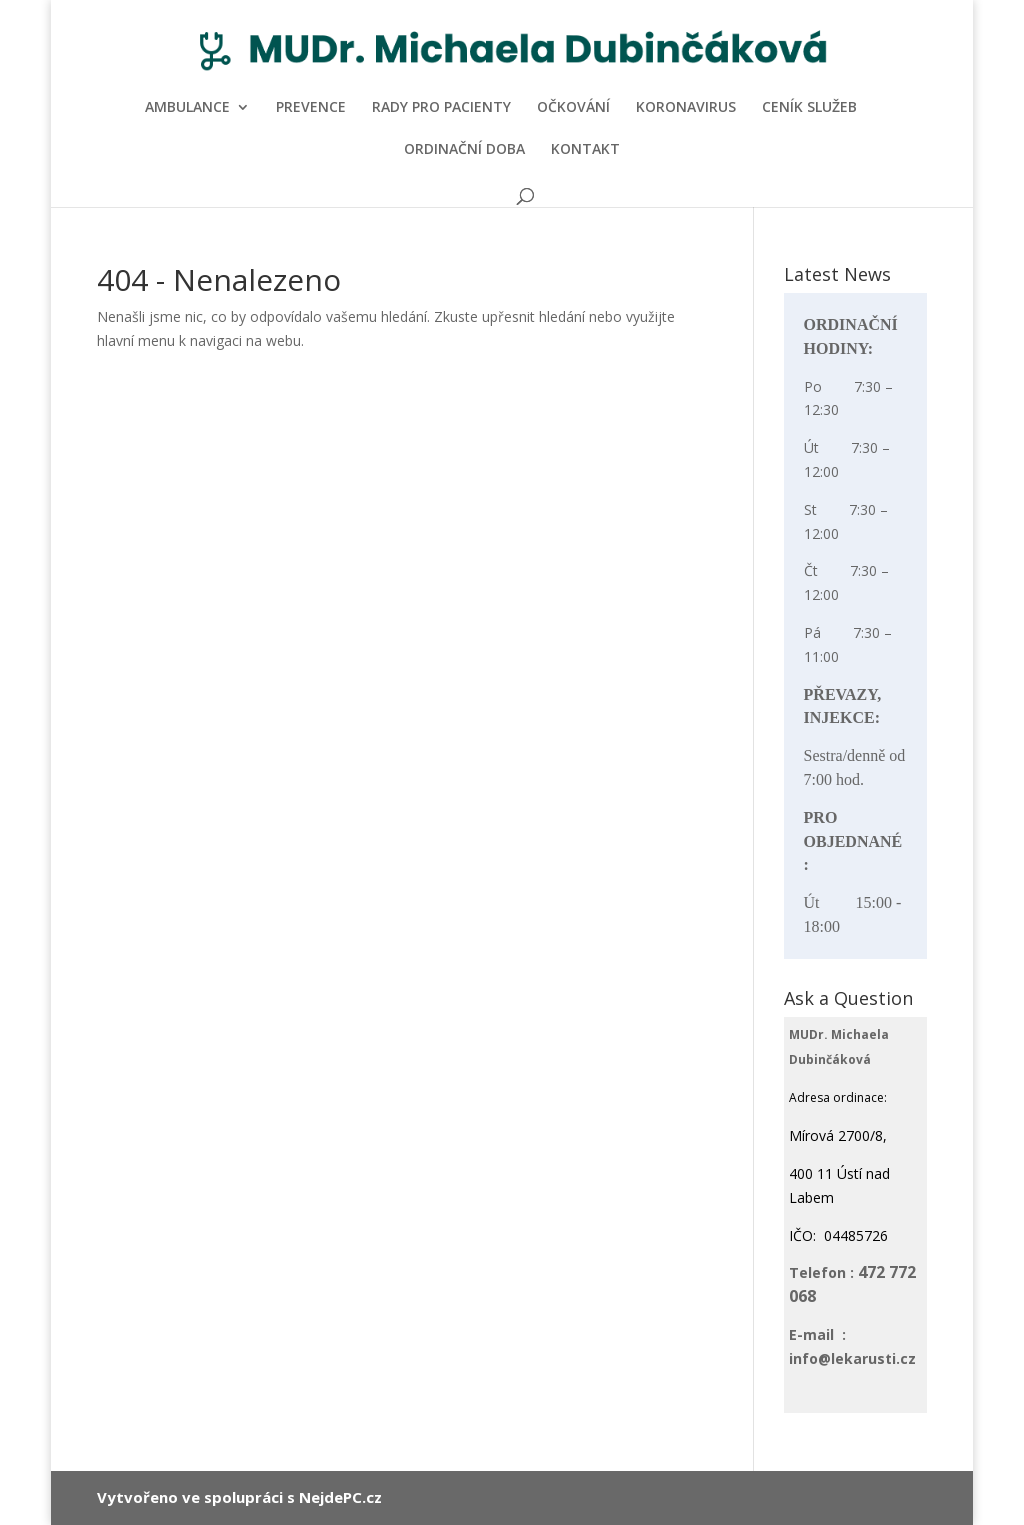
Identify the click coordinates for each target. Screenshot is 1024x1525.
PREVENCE (311, 108)
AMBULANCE (187, 108)
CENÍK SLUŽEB (809, 108)
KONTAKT (585, 150)
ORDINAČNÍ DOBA (464, 150)
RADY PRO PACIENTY (441, 108)
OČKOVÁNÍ (573, 108)
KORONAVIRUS (686, 108)
